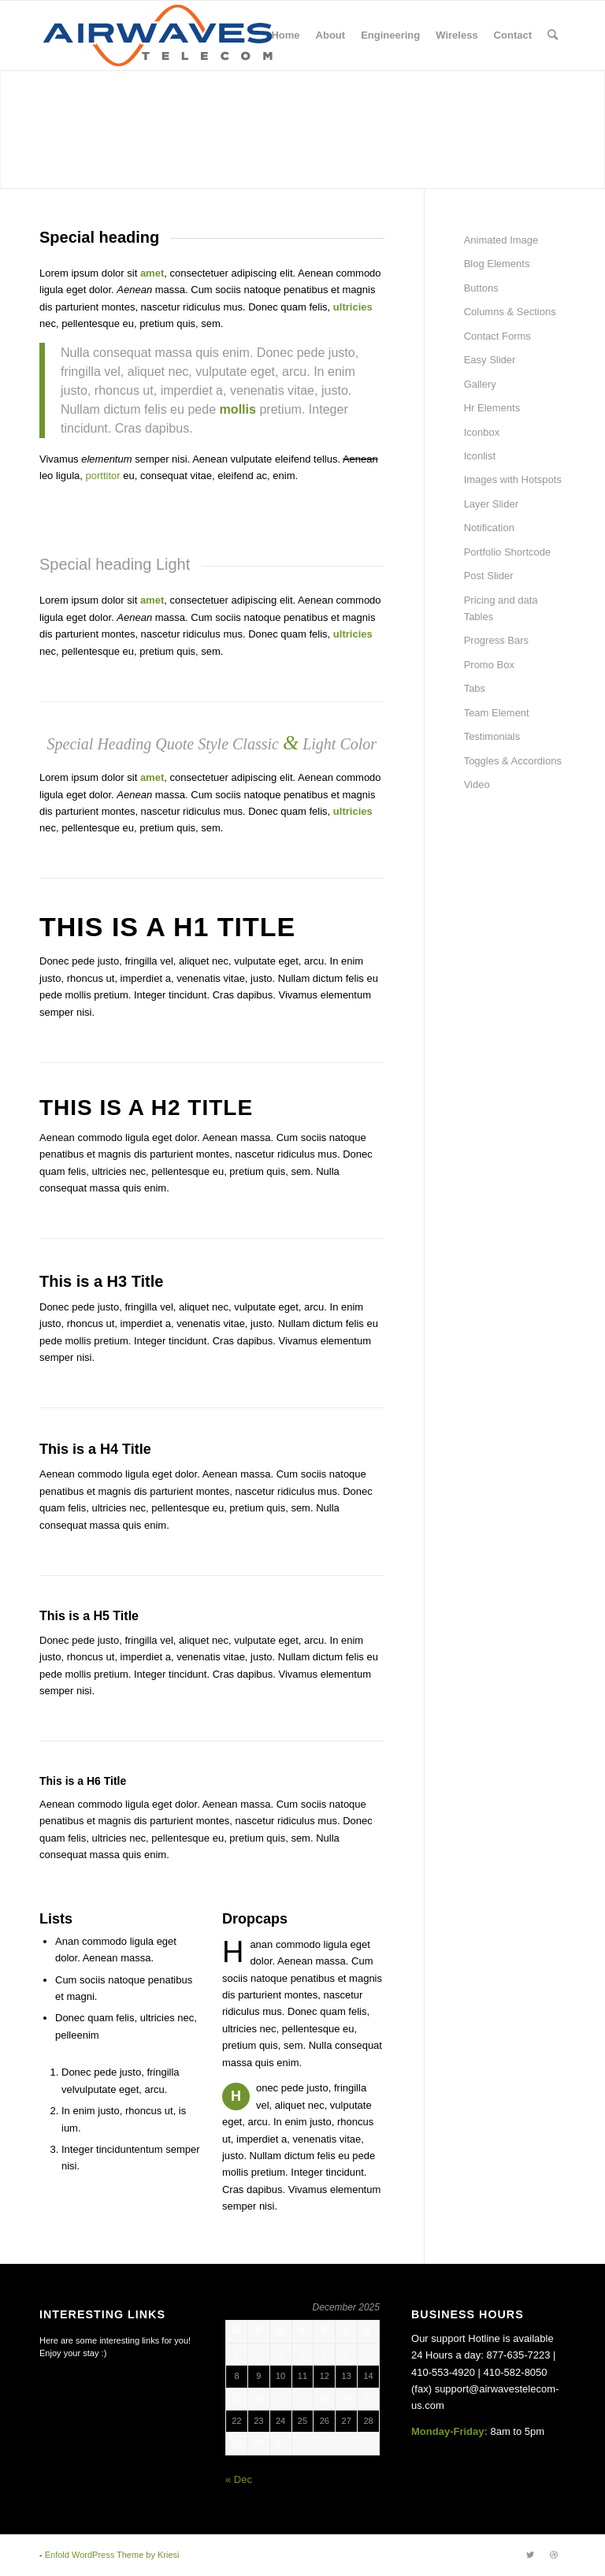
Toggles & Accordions (513, 761)
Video (477, 784)
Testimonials (492, 736)
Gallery (480, 384)
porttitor (103, 475)
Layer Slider (491, 504)
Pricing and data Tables (501, 608)
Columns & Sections (510, 312)
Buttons (481, 288)
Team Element (496, 713)
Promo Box (489, 665)
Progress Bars (496, 640)
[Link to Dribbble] (554, 2555)
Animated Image (501, 240)
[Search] (553, 35)
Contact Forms (497, 336)
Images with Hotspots (513, 479)
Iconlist (480, 456)
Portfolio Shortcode (507, 552)
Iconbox (482, 432)
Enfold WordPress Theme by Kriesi (112, 2554)
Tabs (474, 688)
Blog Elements (497, 263)
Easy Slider (490, 360)
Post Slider (489, 576)
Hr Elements (492, 408)
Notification (489, 527)
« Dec (238, 2479)
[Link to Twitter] (530, 2555)
